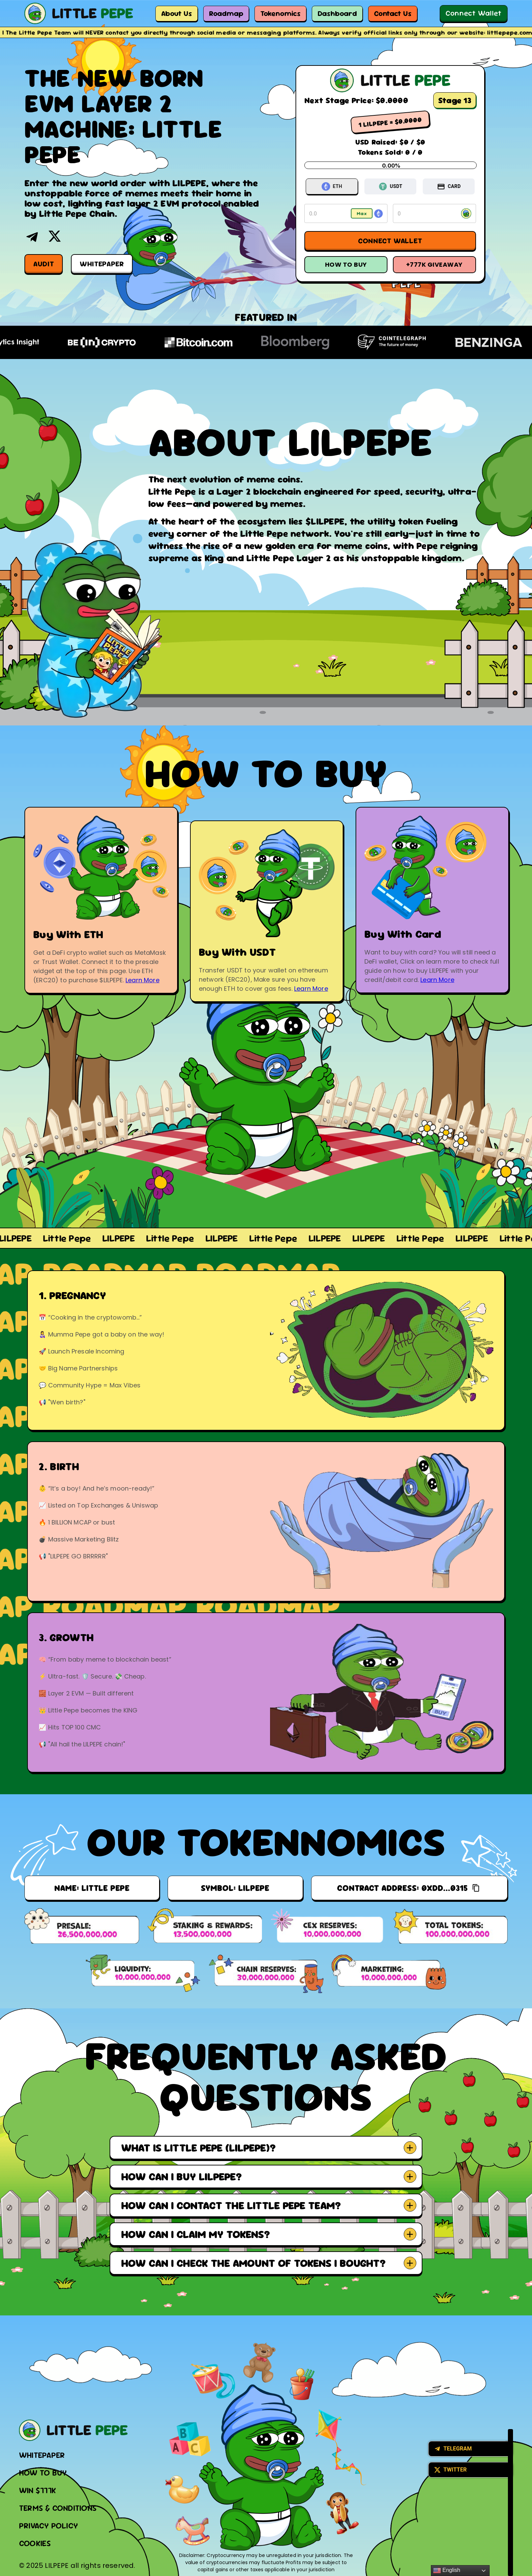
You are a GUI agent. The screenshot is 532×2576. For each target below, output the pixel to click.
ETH (332, 186)
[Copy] (476, 1888)
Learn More (142, 980)
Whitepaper (102, 264)
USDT (390, 186)
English (446, 2570)
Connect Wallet (473, 13)
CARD (449, 187)
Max (362, 213)
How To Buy (346, 264)
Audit (43, 264)
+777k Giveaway (434, 264)
